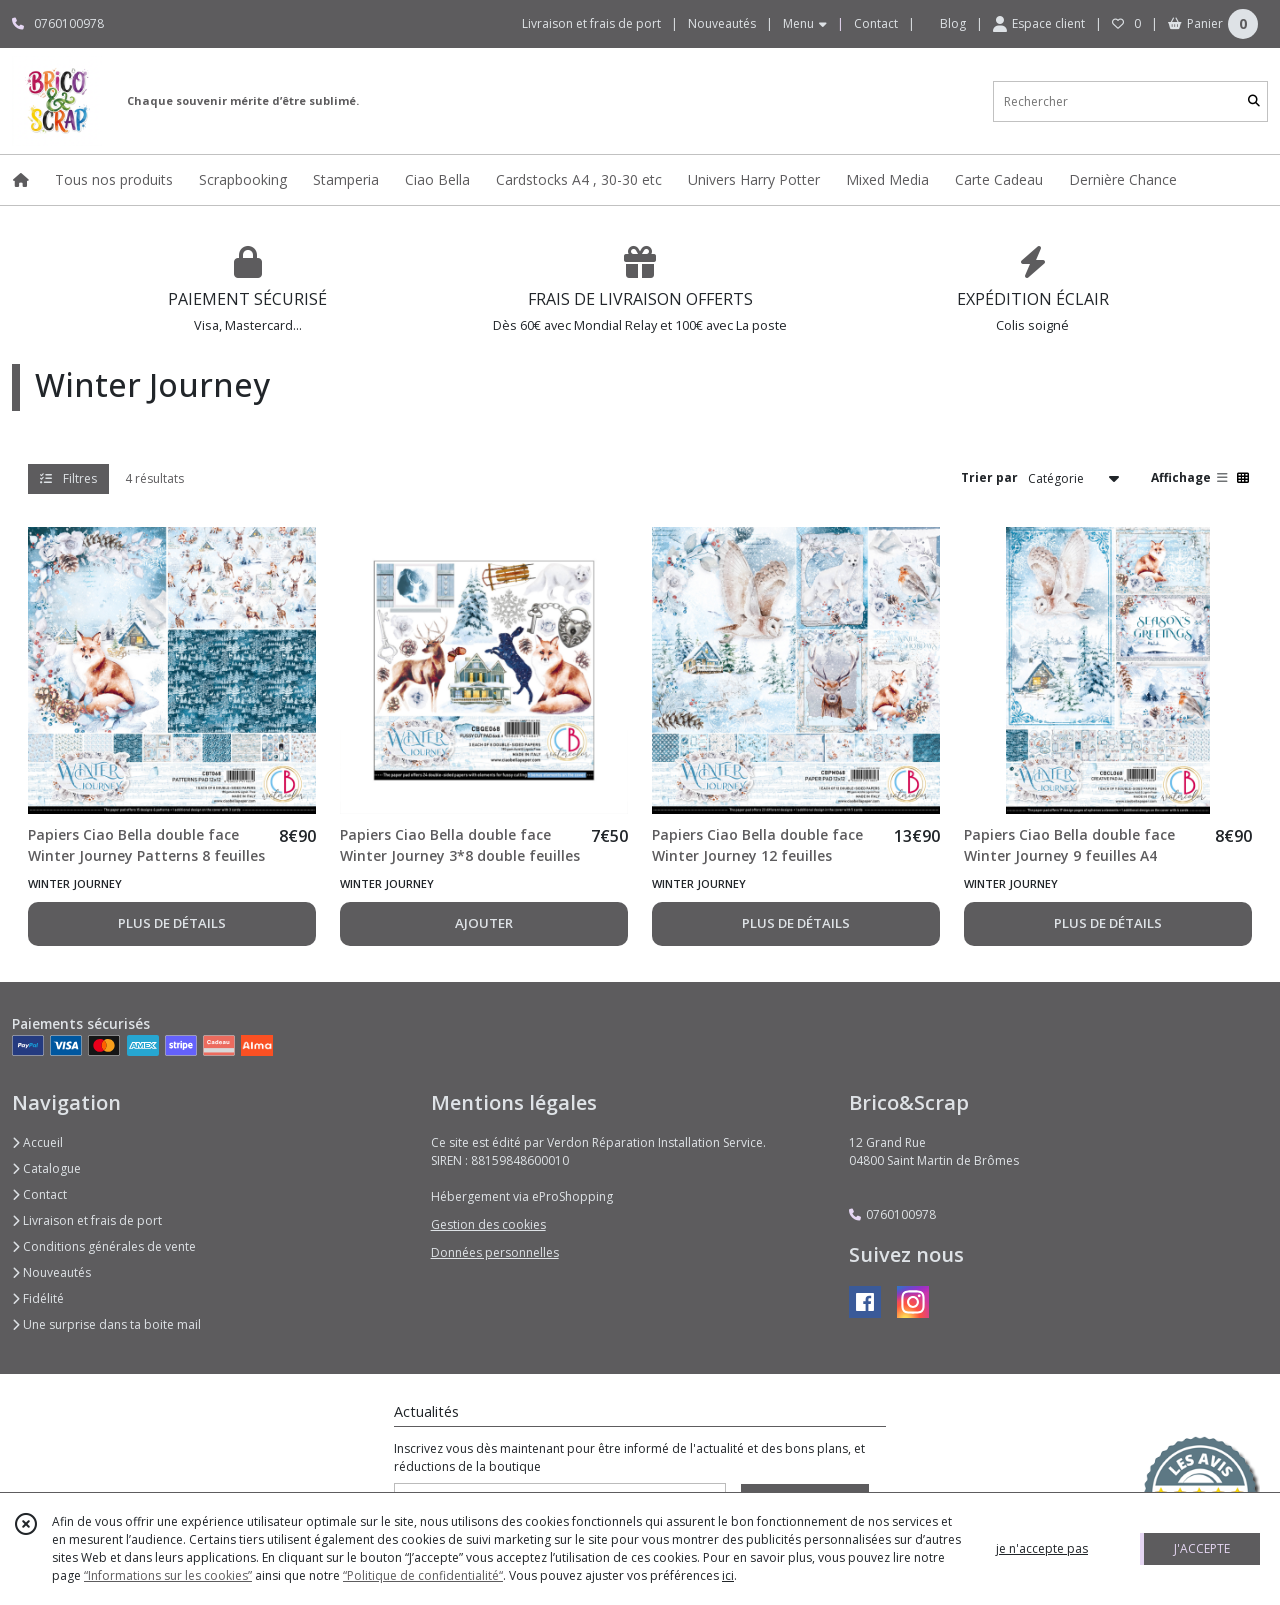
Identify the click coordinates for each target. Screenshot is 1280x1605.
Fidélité (38, 1298)
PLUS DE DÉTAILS (172, 923)
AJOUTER (484, 923)
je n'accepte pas (1042, 1548)
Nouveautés (51, 1272)
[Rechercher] (1254, 101)
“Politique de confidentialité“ (423, 1575)
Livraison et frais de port (87, 1220)
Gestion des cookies (488, 1224)
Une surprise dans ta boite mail (106, 1324)
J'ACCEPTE (1202, 1548)
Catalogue (46, 1168)
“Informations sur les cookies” (168, 1575)
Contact (876, 23)
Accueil (37, 1142)
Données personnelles (495, 1252)
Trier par (989, 477)
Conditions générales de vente (104, 1246)
